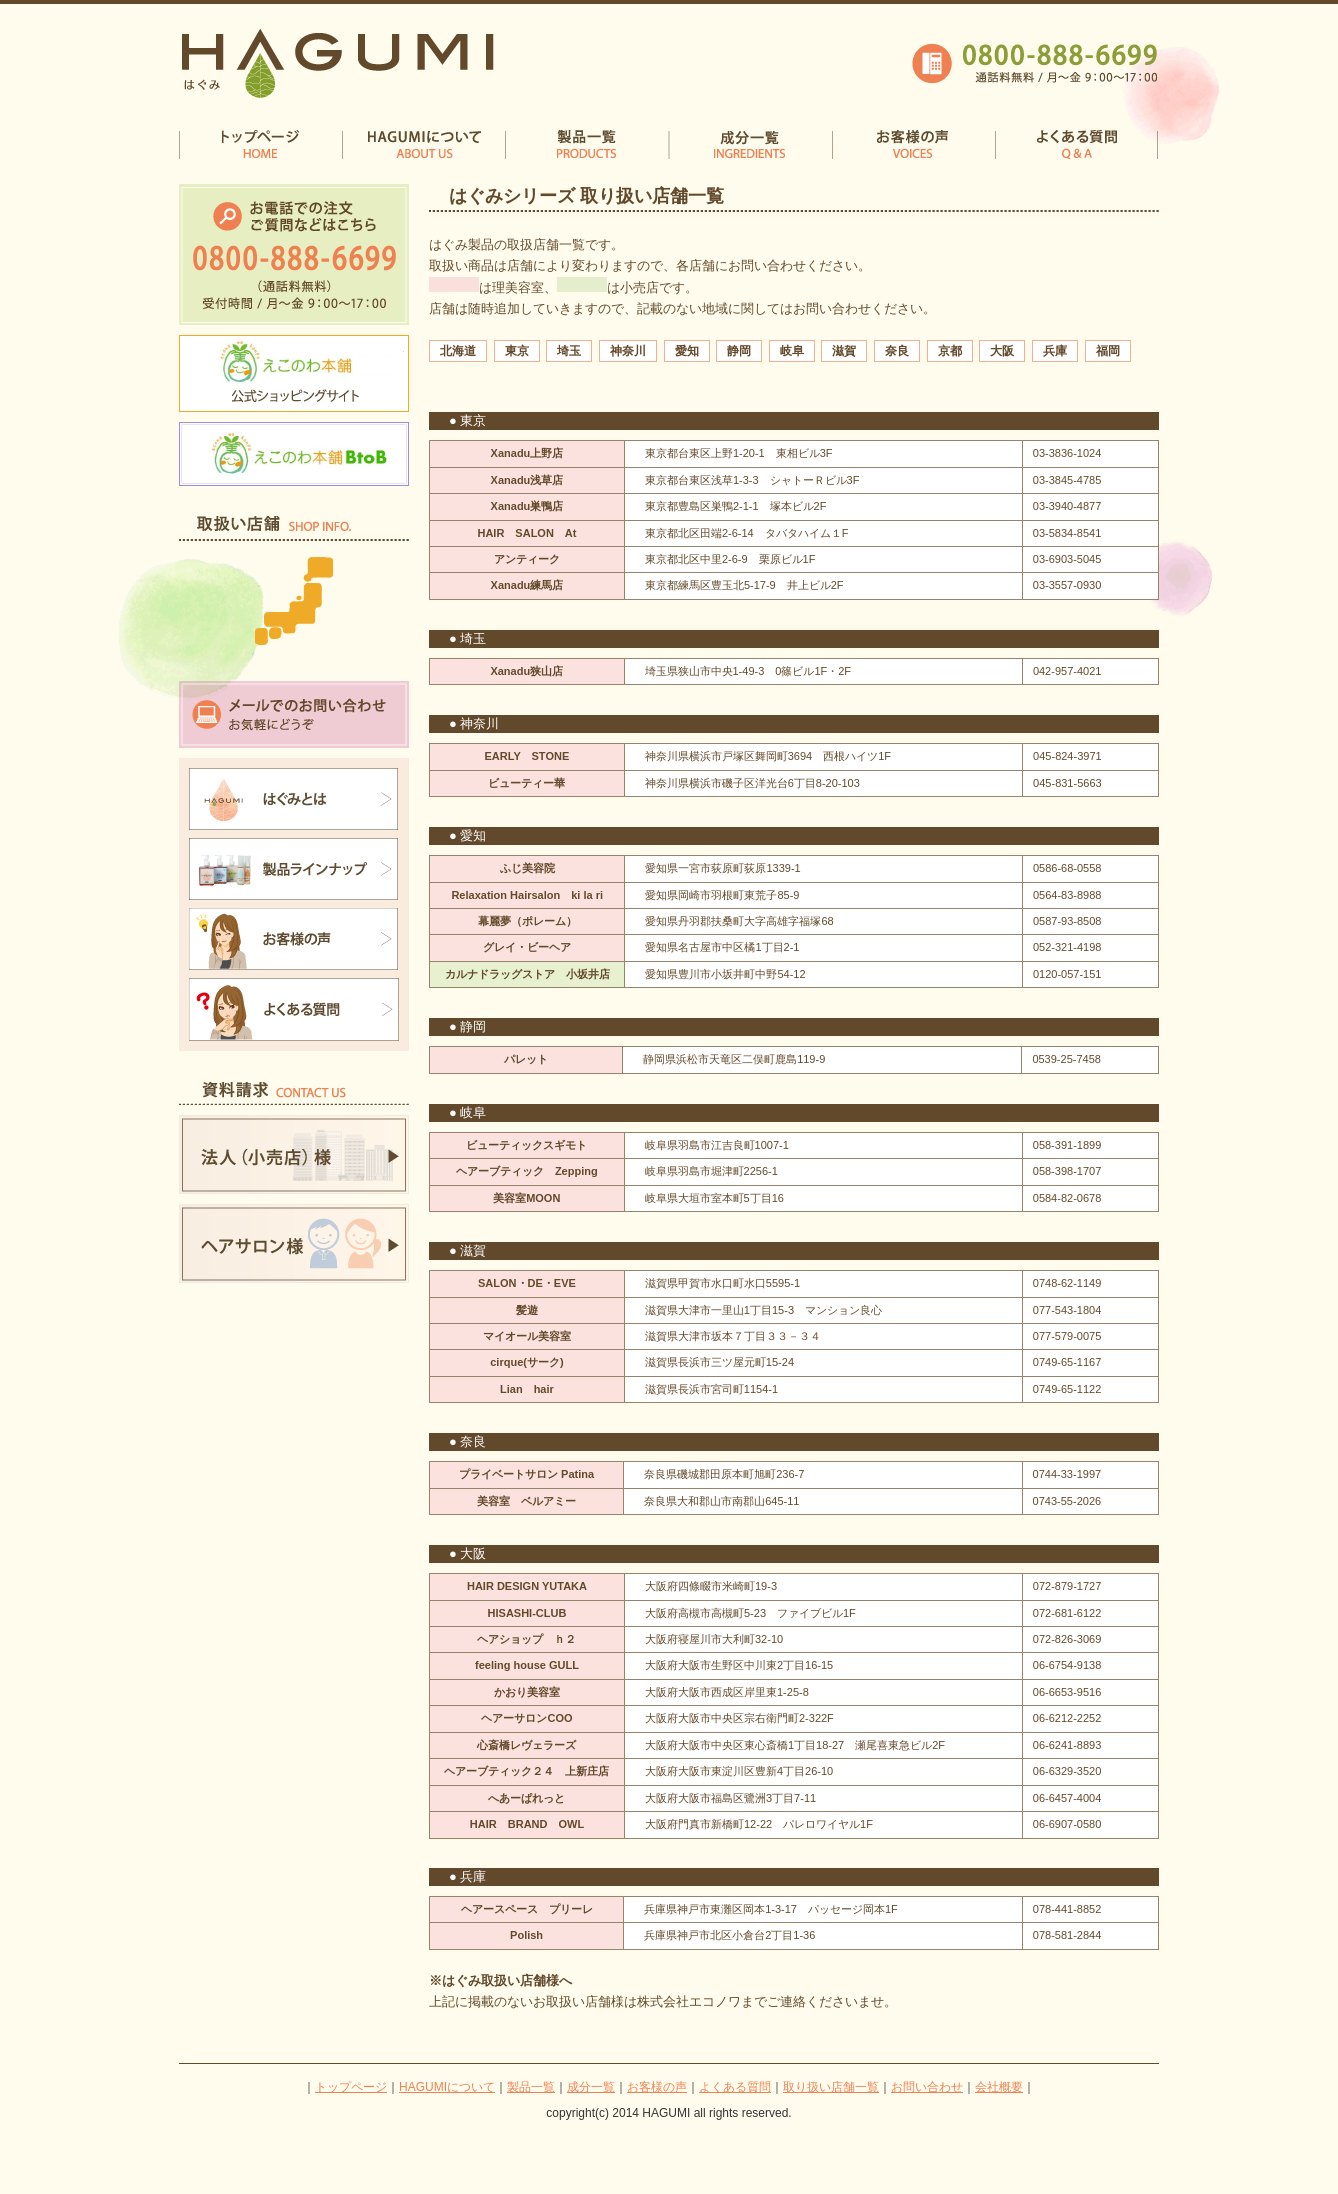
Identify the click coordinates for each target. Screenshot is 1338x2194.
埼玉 (569, 351)
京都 (950, 351)
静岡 (739, 351)
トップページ (351, 2087)
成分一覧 (591, 2087)
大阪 (1002, 351)
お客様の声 (657, 2087)
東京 (517, 351)
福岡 (1108, 351)
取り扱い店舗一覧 (831, 2087)
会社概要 (999, 2087)
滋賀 (844, 351)
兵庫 (1055, 351)
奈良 (897, 351)
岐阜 (792, 351)
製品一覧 (531, 2087)
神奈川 (628, 351)
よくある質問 (735, 2087)
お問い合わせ (927, 2087)
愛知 (687, 351)
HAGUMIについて (447, 2087)
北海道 (458, 351)
